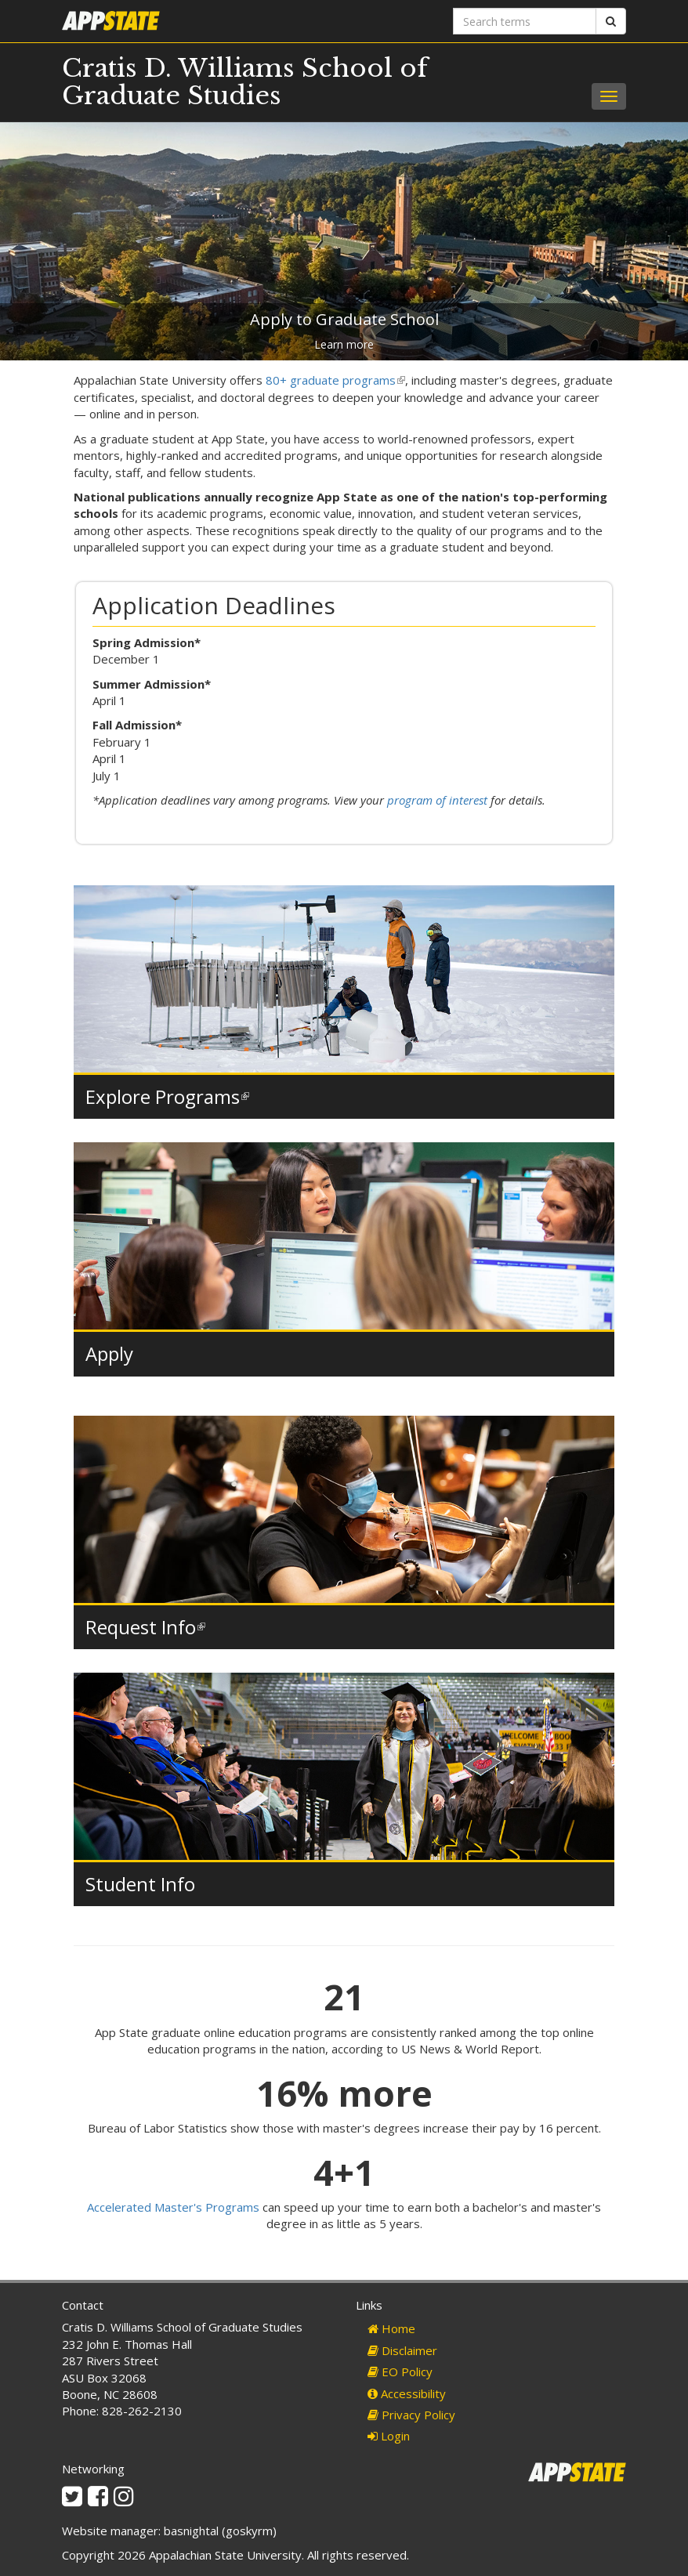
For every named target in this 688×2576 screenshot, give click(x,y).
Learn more (344, 344)
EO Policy (400, 2371)
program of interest (437, 800)
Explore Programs (167, 1096)
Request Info (145, 1627)
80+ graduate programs (335, 380)
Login (389, 2436)
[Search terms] (524, 21)
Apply (109, 1353)
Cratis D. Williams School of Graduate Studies (245, 81)
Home (391, 2328)
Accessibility (407, 2393)
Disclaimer (402, 2350)
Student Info (140, 1884)
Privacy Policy (411, 2414)
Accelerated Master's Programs (173, 2207)
